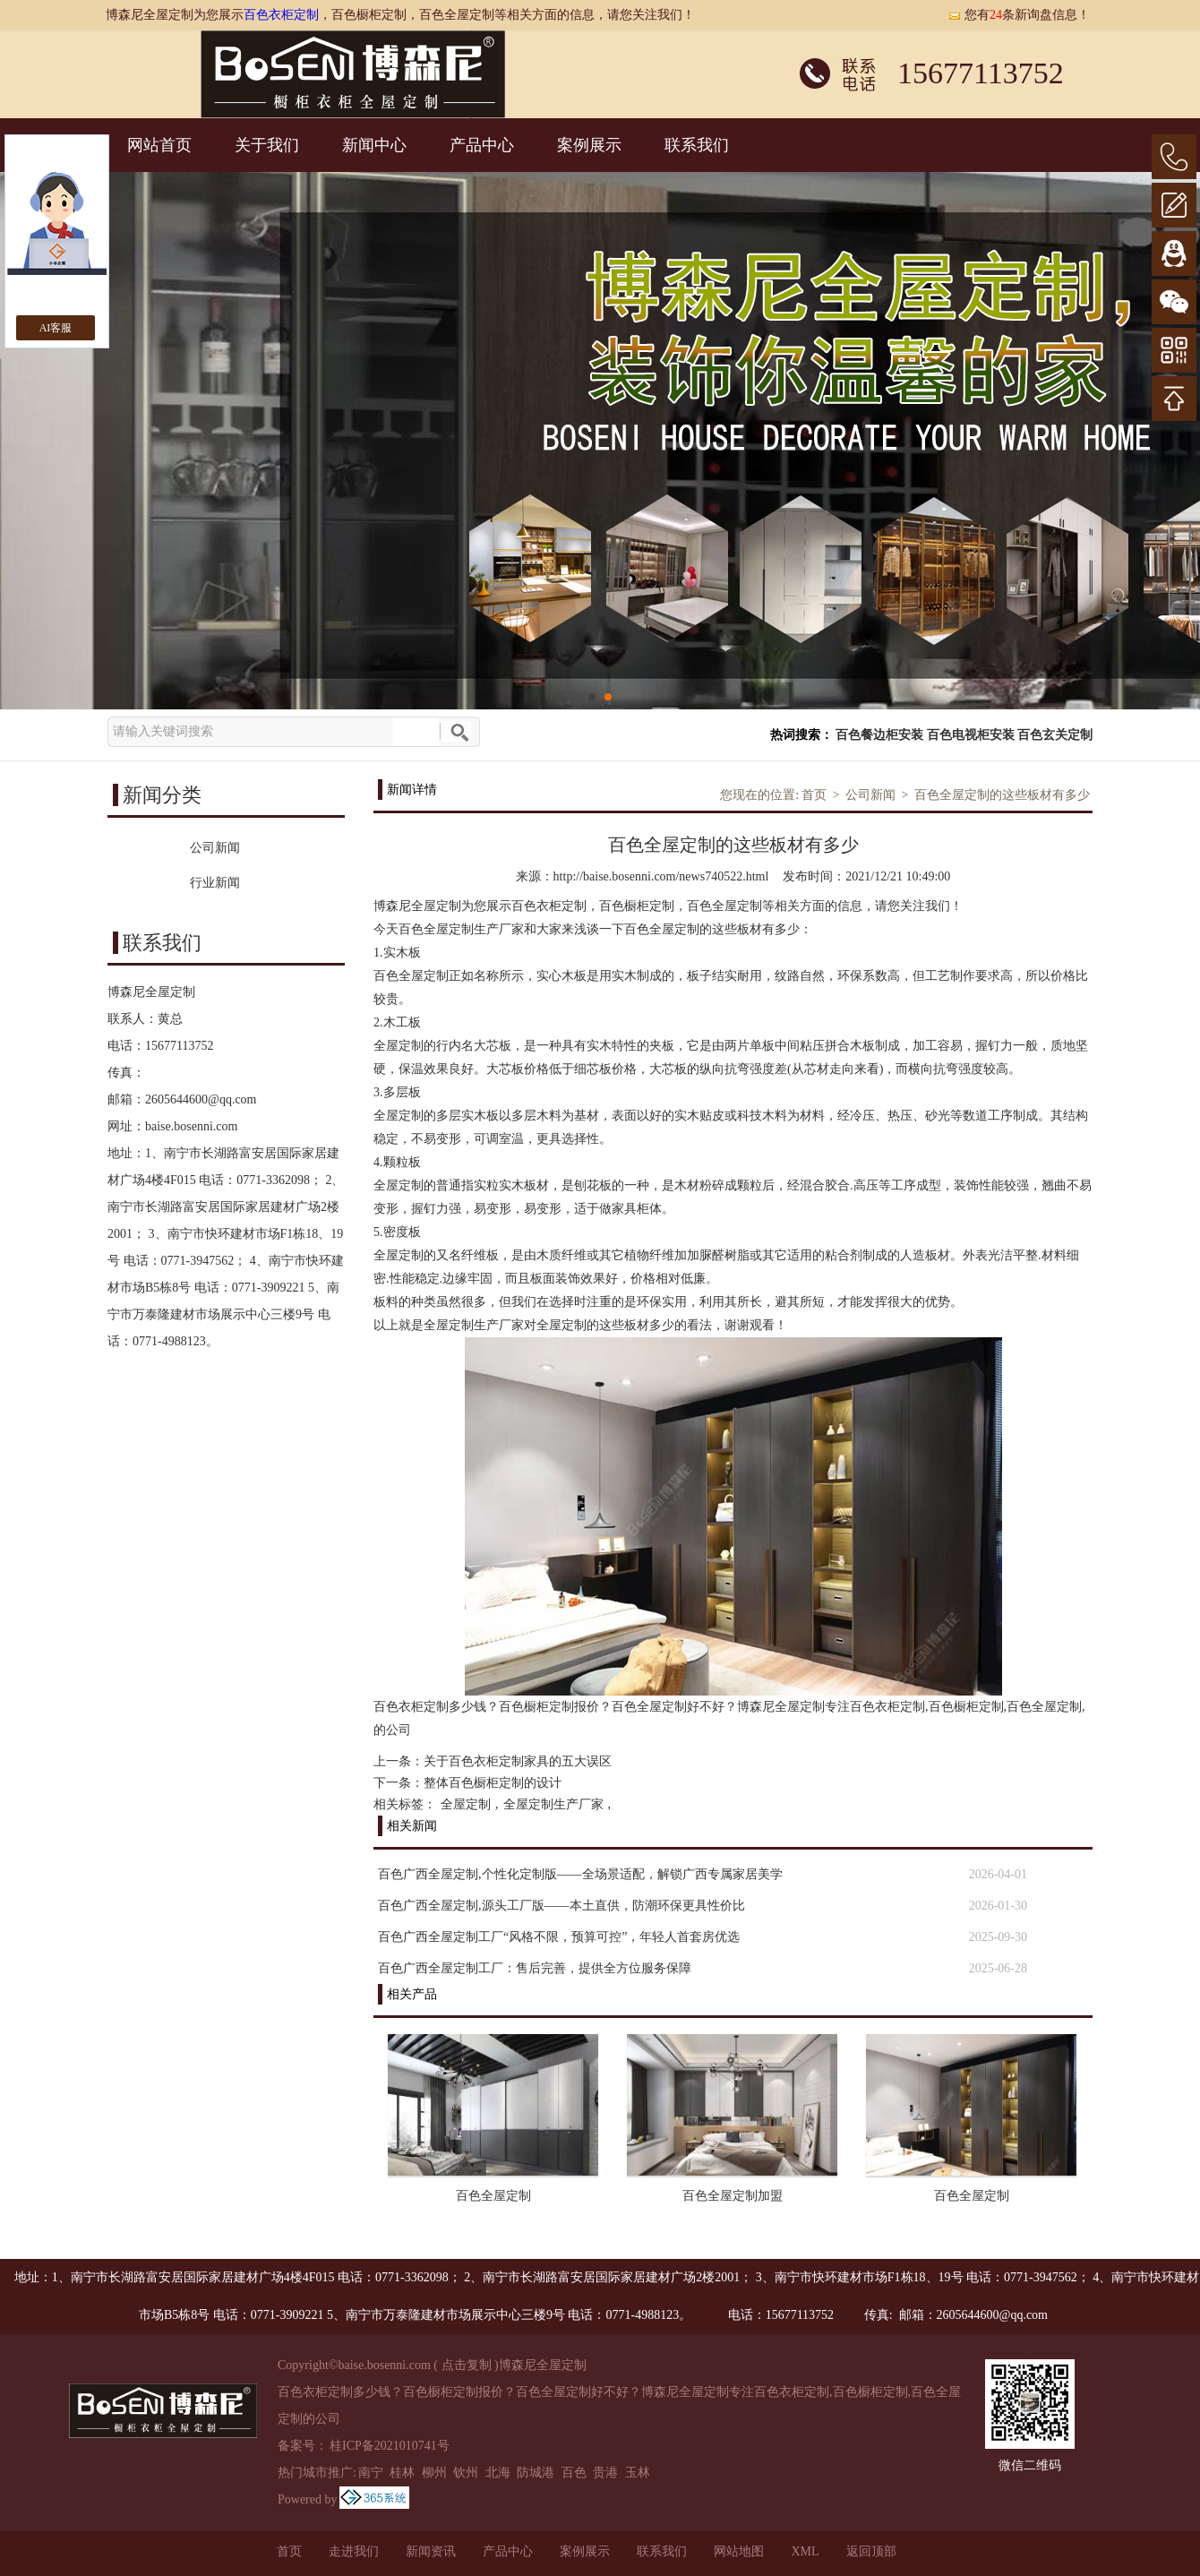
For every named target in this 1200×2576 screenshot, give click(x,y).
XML (805, 2551)
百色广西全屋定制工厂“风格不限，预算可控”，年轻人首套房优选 (559, 1937)
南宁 (370, 2472)
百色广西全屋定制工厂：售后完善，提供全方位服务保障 (534, 1968)
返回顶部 (871, 2551)
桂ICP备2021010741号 (390, 2445)
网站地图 (739, 2551)
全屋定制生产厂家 (553, 1804)
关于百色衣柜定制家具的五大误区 (518, 1761)
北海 (497, 2472)
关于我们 (267, 145)
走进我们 (354, 2551)
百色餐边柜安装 (879, 735)
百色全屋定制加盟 (732, 2195)
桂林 (402, 2472)
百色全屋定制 (493, 2195)
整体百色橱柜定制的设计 (492, 1783)
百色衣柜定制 (281, 14)
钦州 (465, 2472)
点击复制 (466, 2365)
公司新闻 (870, 795)
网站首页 (159, 145)
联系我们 (696, 145)
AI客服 (56, 328)
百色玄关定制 (1055, 735)
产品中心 (482, 145)
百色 (574, 2472)
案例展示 (589, 145)
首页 (814, 795)
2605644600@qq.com (201, 1099)
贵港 (605, 2472)
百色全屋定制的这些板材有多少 (1002, 795)
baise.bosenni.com (191, 1126)
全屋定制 (466, 1804)
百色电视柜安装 (971, 735)
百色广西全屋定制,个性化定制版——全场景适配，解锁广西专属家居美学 (580, 1874)
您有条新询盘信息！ (1018, 14)
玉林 (637, 2472)
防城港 (535, 2472)
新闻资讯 (431, 2551)
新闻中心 (374, 145)
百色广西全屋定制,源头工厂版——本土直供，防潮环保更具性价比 (561, 1905)
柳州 (434, 2472)
